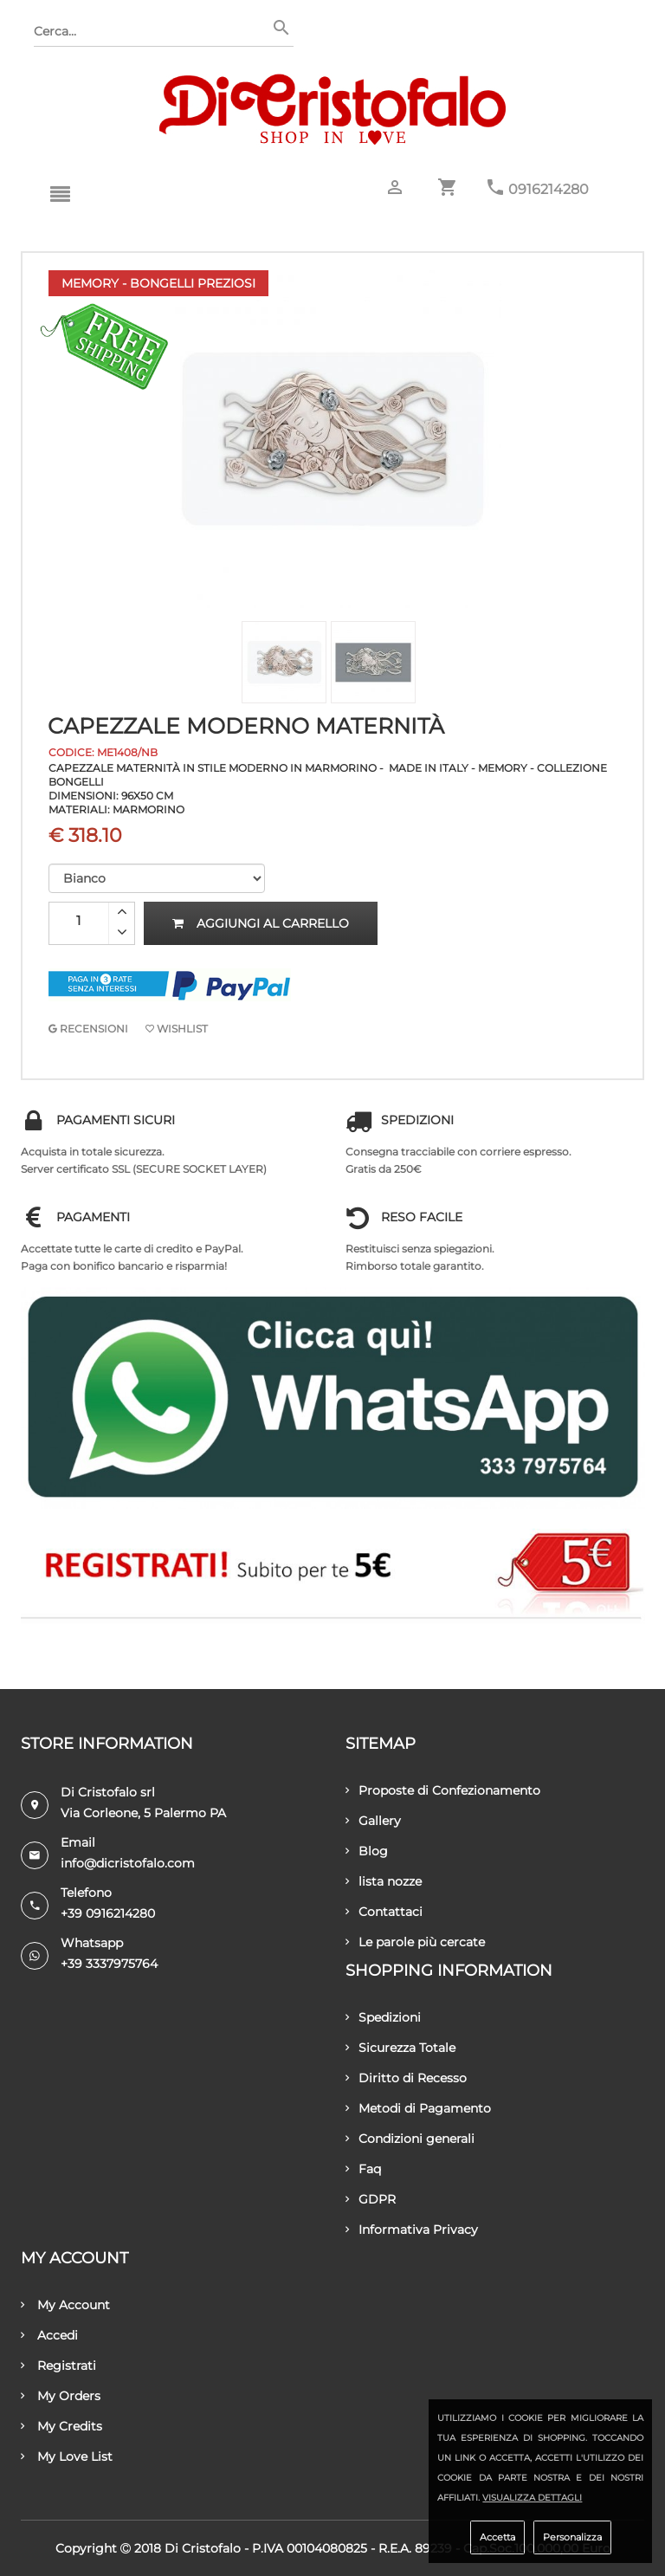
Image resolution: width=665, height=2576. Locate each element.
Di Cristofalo (203, 2548)
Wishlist (176, 1028)
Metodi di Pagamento (418, 2108)
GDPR (370, 2199)
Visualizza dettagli (532, 2497)
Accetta (497, 2537)
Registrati (58, 2365)
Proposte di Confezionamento (442, 1790)
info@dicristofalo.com (128, 1863)
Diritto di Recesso (406, 2078)
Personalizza (572, 2537)
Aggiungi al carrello (260, 923)
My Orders (60, 2396)
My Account (65, 2305)
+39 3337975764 (109, 1963)
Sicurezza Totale (400, 2047)
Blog (366, 1851)
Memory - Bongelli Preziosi (158, 283)
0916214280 (548, 189)
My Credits (61, 2426)
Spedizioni (383, 2017)
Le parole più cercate (415, 1942)
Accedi (49, 2335)
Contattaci (384, 1911)
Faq (363, 2169)
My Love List (67, 2456)
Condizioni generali (410, 2138)
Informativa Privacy (411, 2229)
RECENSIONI (88, 1028)
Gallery (373, 1820)
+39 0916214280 (108, 1913)
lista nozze (383, 1881)
